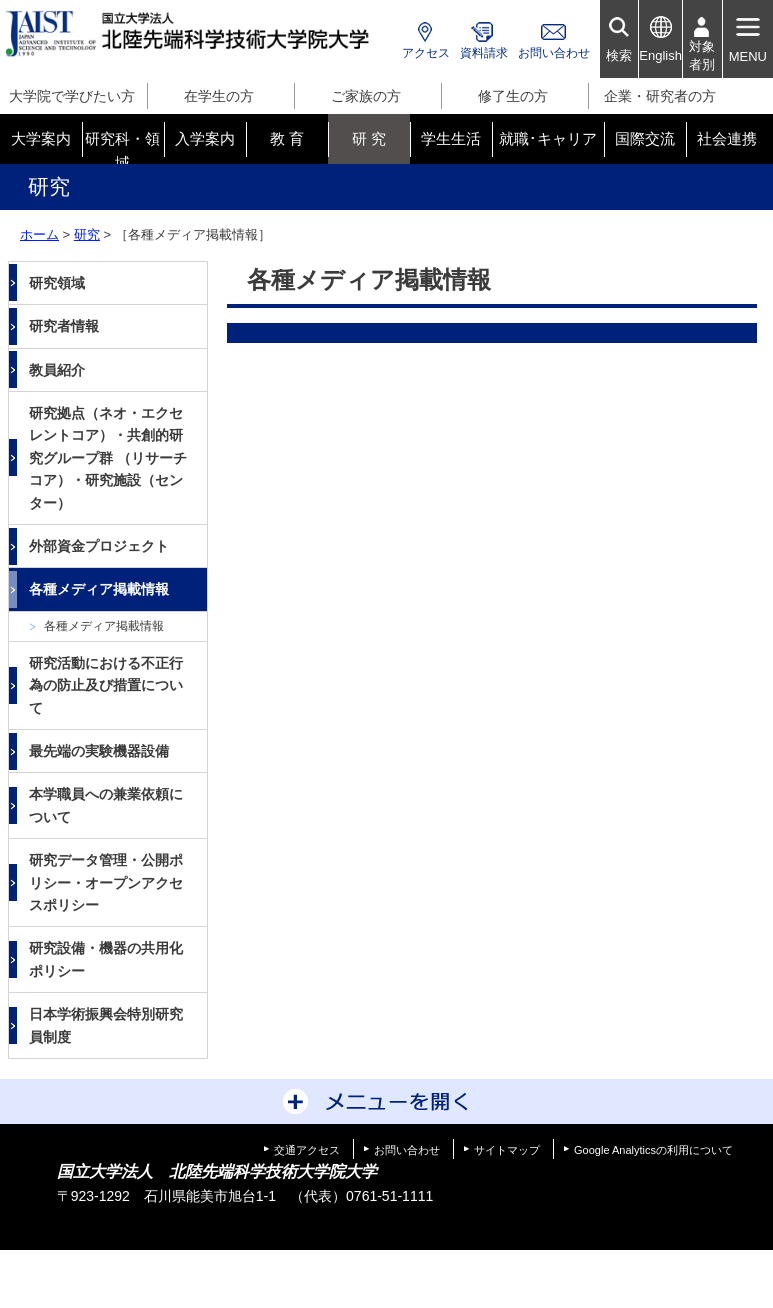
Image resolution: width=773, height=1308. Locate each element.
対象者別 (702, 55)
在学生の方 (219, 96)
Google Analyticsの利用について (653, 1150)
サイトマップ (507, 1150)
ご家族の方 (366, 96)
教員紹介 (57, 370)
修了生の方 (513, 96)
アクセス (426, 53)
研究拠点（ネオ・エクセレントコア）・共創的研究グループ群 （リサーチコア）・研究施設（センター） (108, 458)
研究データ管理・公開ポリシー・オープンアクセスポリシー (106, 882)
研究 (87, 234)
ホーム (39, 234)
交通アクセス (307, 1150)
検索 (619, 55)
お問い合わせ (554, 53)
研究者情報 (64, 326)
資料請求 (484, 53)
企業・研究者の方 (660, 96)
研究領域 (57, 283)
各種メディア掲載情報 (99, 589)
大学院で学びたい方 (72, 96)
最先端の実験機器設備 (99, 751)
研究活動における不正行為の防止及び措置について (106, 685)
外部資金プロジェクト (99, 546)
